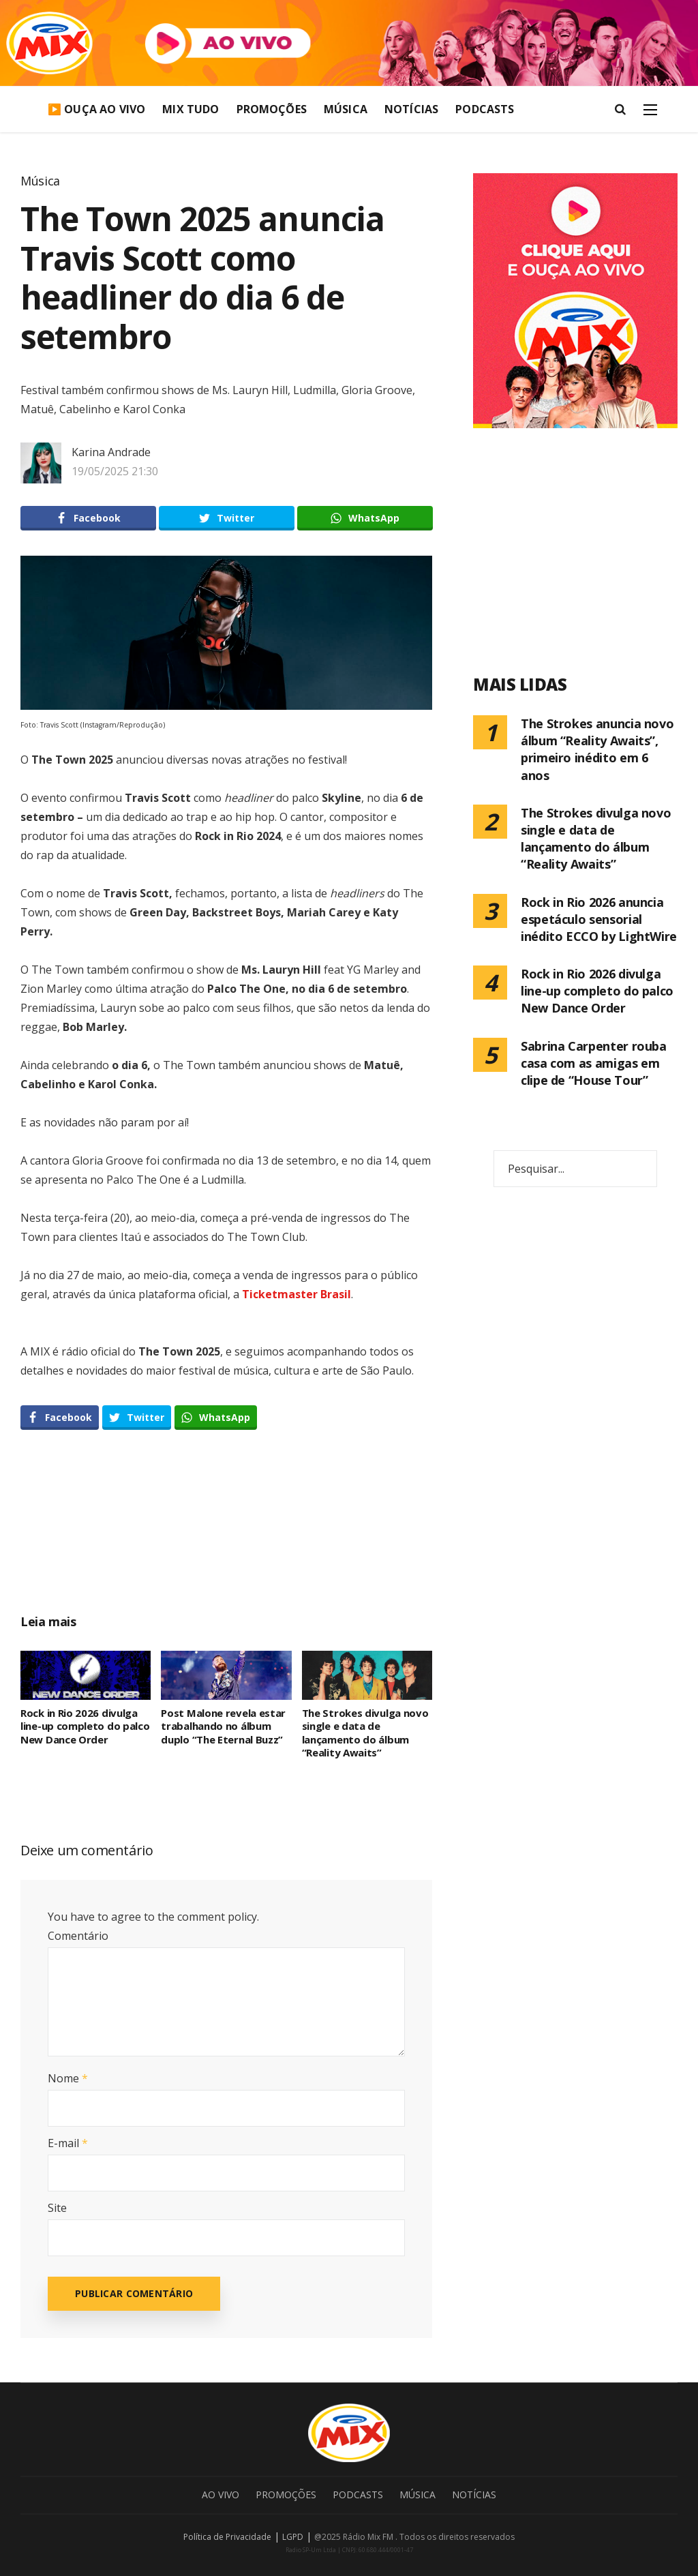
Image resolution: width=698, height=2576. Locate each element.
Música (345, 109)
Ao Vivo (220, 2494)
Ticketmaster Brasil (296, 1294)
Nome (68, 2078)
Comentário (78, 1935)
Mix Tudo (190, 109)
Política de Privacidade (227, 2537)
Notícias (411, 109)
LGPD (292, 2537)
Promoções (272, 109)
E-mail (68, 2143)
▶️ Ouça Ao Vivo (96, 109)
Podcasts (484, 109)
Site (57, 2207)
